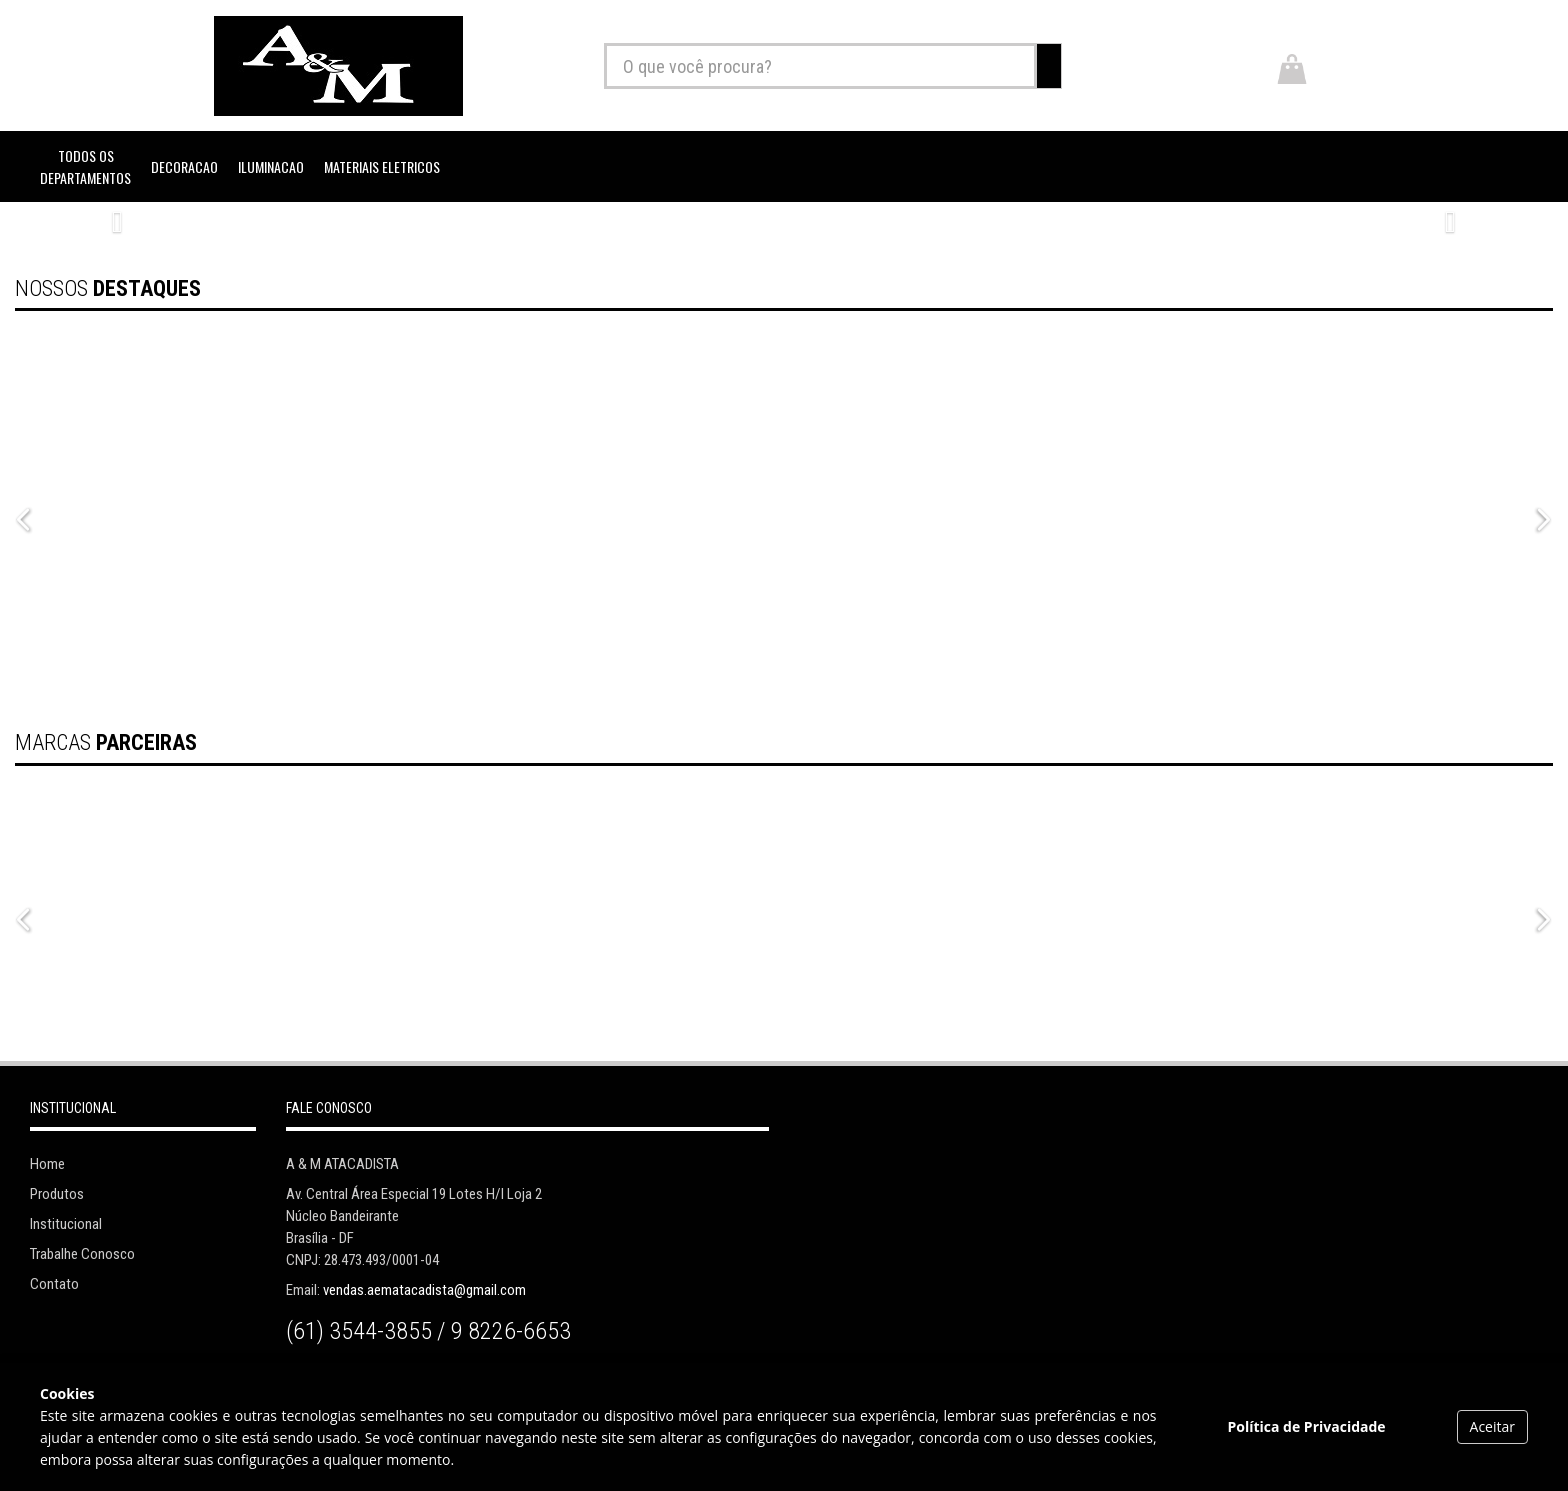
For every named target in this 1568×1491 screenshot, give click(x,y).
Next (1539, 516)
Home (47, 1164)
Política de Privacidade (1306, 1426)
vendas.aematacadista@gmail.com (424, 1290)
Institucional (66, 1224)
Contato (54, 1284)
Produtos (57, 1194)
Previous (20, 516)
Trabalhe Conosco (82, 1254)
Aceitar (1492, 1426)
